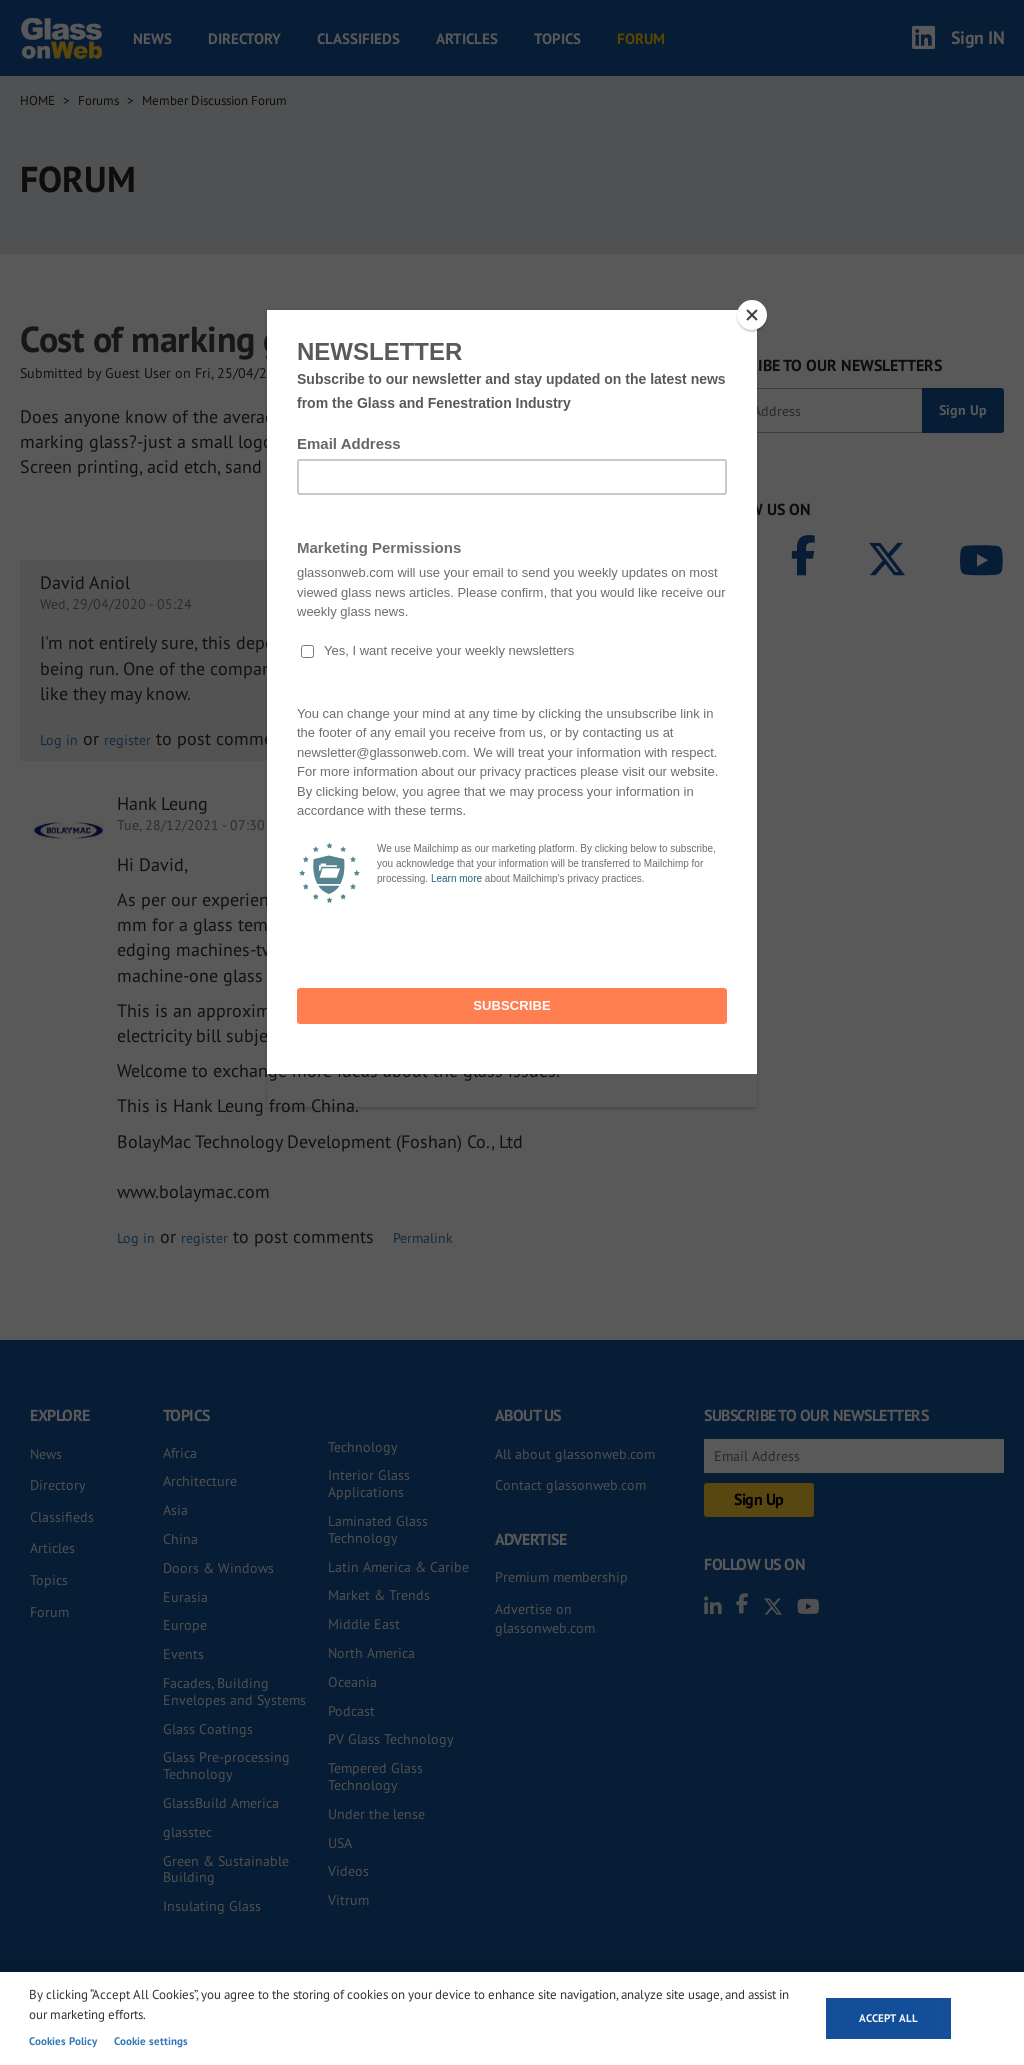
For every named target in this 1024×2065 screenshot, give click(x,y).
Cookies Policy (63, 2041)
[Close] (752, 315)
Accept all (888, 2018)
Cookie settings (151, 2041)
